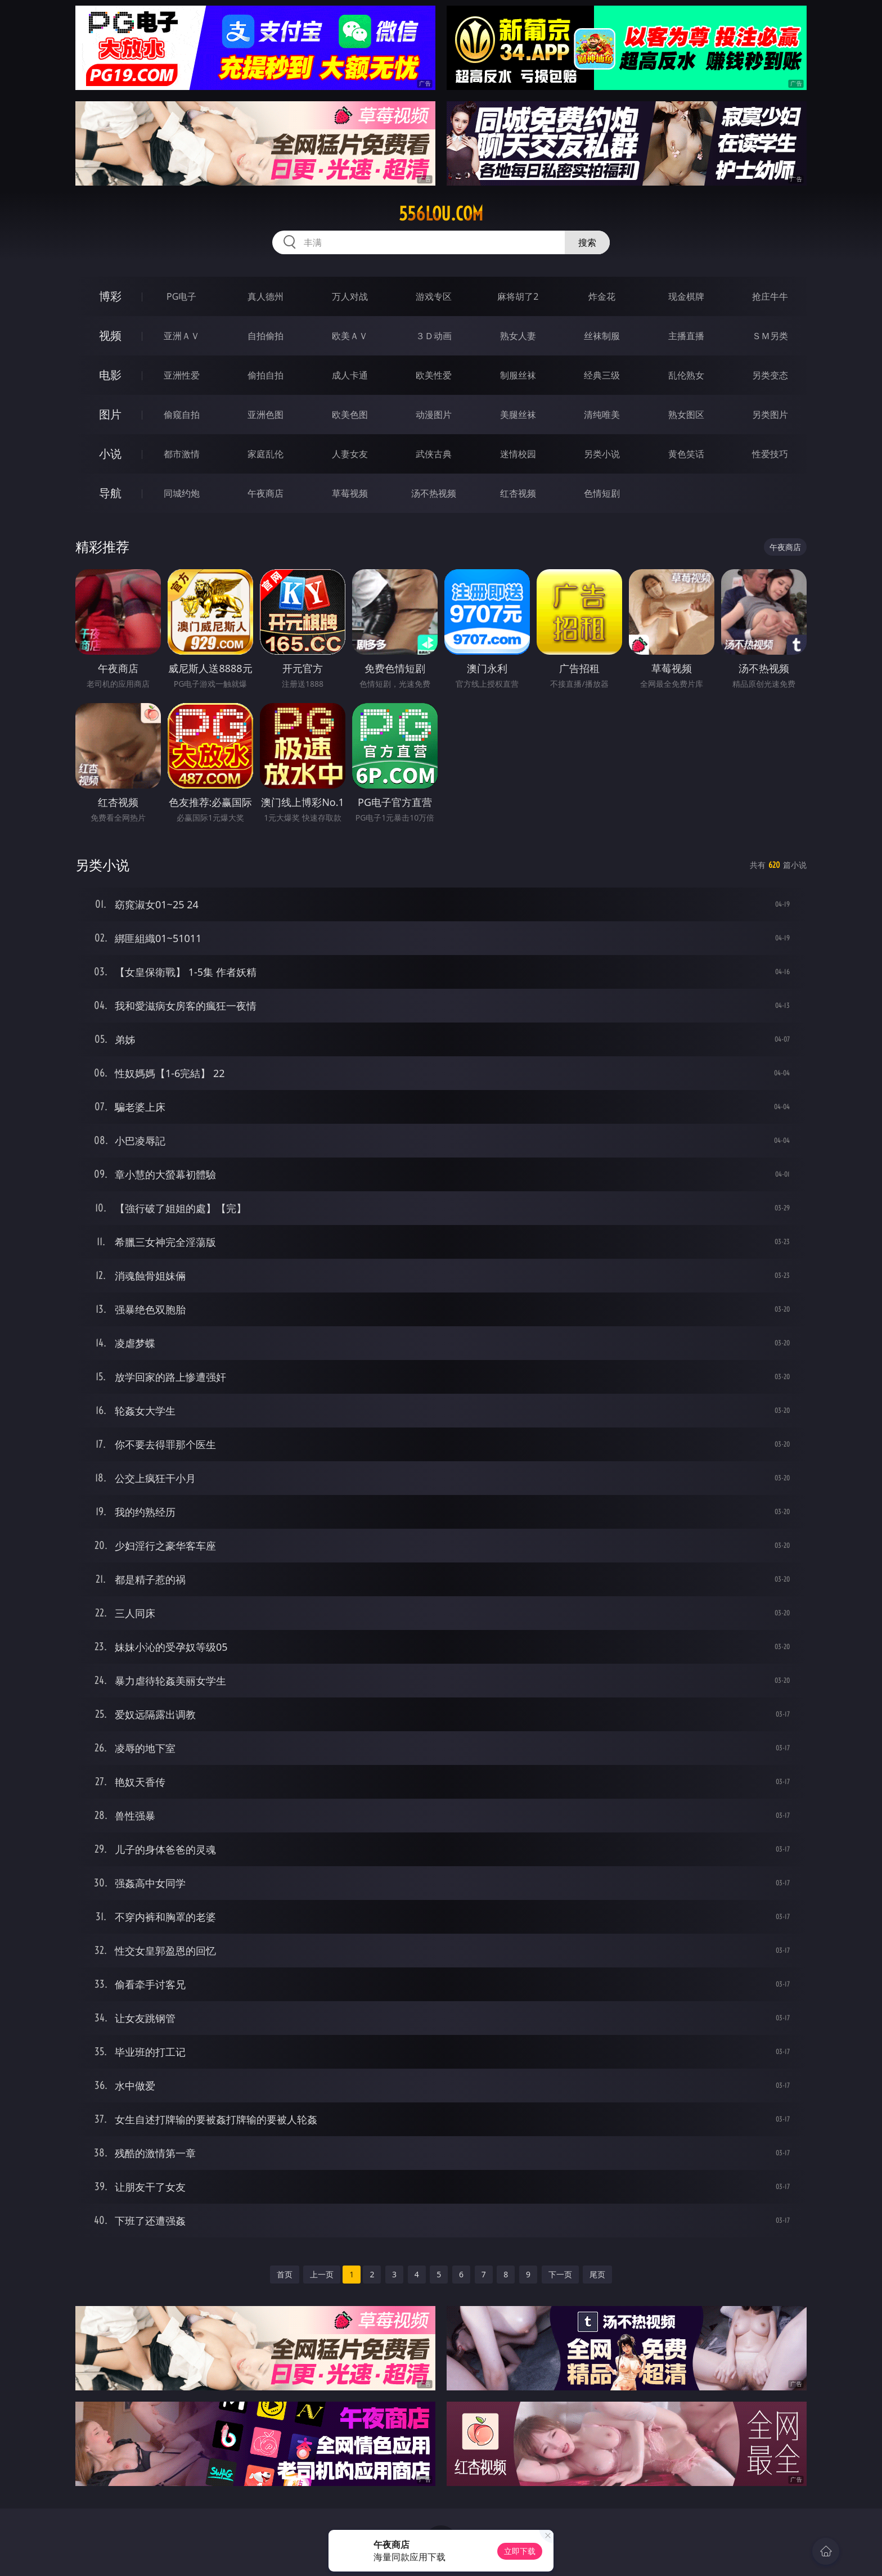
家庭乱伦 (266, 454)
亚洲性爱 (182, 375)
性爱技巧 (770, 454)
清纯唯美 (602, 414)
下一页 (560, 2274)
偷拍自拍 (266, 375)
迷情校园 (518, 454)
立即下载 (520, 2551)
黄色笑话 (686, 454)
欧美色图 (350, 414)
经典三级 (602, 375)
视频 (110, 335)
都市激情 (182, 454)
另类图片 (770, 414)
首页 (284, 2274)
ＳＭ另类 (770, 336)
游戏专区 (434, 296)
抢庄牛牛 (770, 296)
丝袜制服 (602, 336)
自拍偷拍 (266, 336)
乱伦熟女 (686, 375)
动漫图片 (434, 414)
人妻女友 (350, 454)
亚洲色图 (266, 414)
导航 (110, 493)
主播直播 (686, 336)
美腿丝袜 (518, 414)
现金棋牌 (686, 296)
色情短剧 (602, 493)
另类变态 (770, 375)
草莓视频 (350, 493)
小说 (110, 453)
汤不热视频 (433, 493)
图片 (110, 414)
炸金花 (601, 296)
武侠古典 (434, 454)
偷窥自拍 (182, 414)
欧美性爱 (434, 375)
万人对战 (350, 296)
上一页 (322, 2274)
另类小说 (602, 454)
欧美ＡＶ (350, 336)
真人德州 (266, 296)
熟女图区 (686, 414)
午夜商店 (266, 493)
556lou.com (441, 213)
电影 (110, 374)
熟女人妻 (518, 336)
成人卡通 (350, 375)
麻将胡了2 (517, 296)
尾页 (597, 2274)
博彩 (110, 296)
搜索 (587, 242)
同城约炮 (182, 493)
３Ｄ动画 (434, 336)
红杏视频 (518, 493)
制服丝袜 (518, 375)
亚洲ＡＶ (182, 336)
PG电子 (181, 296)
